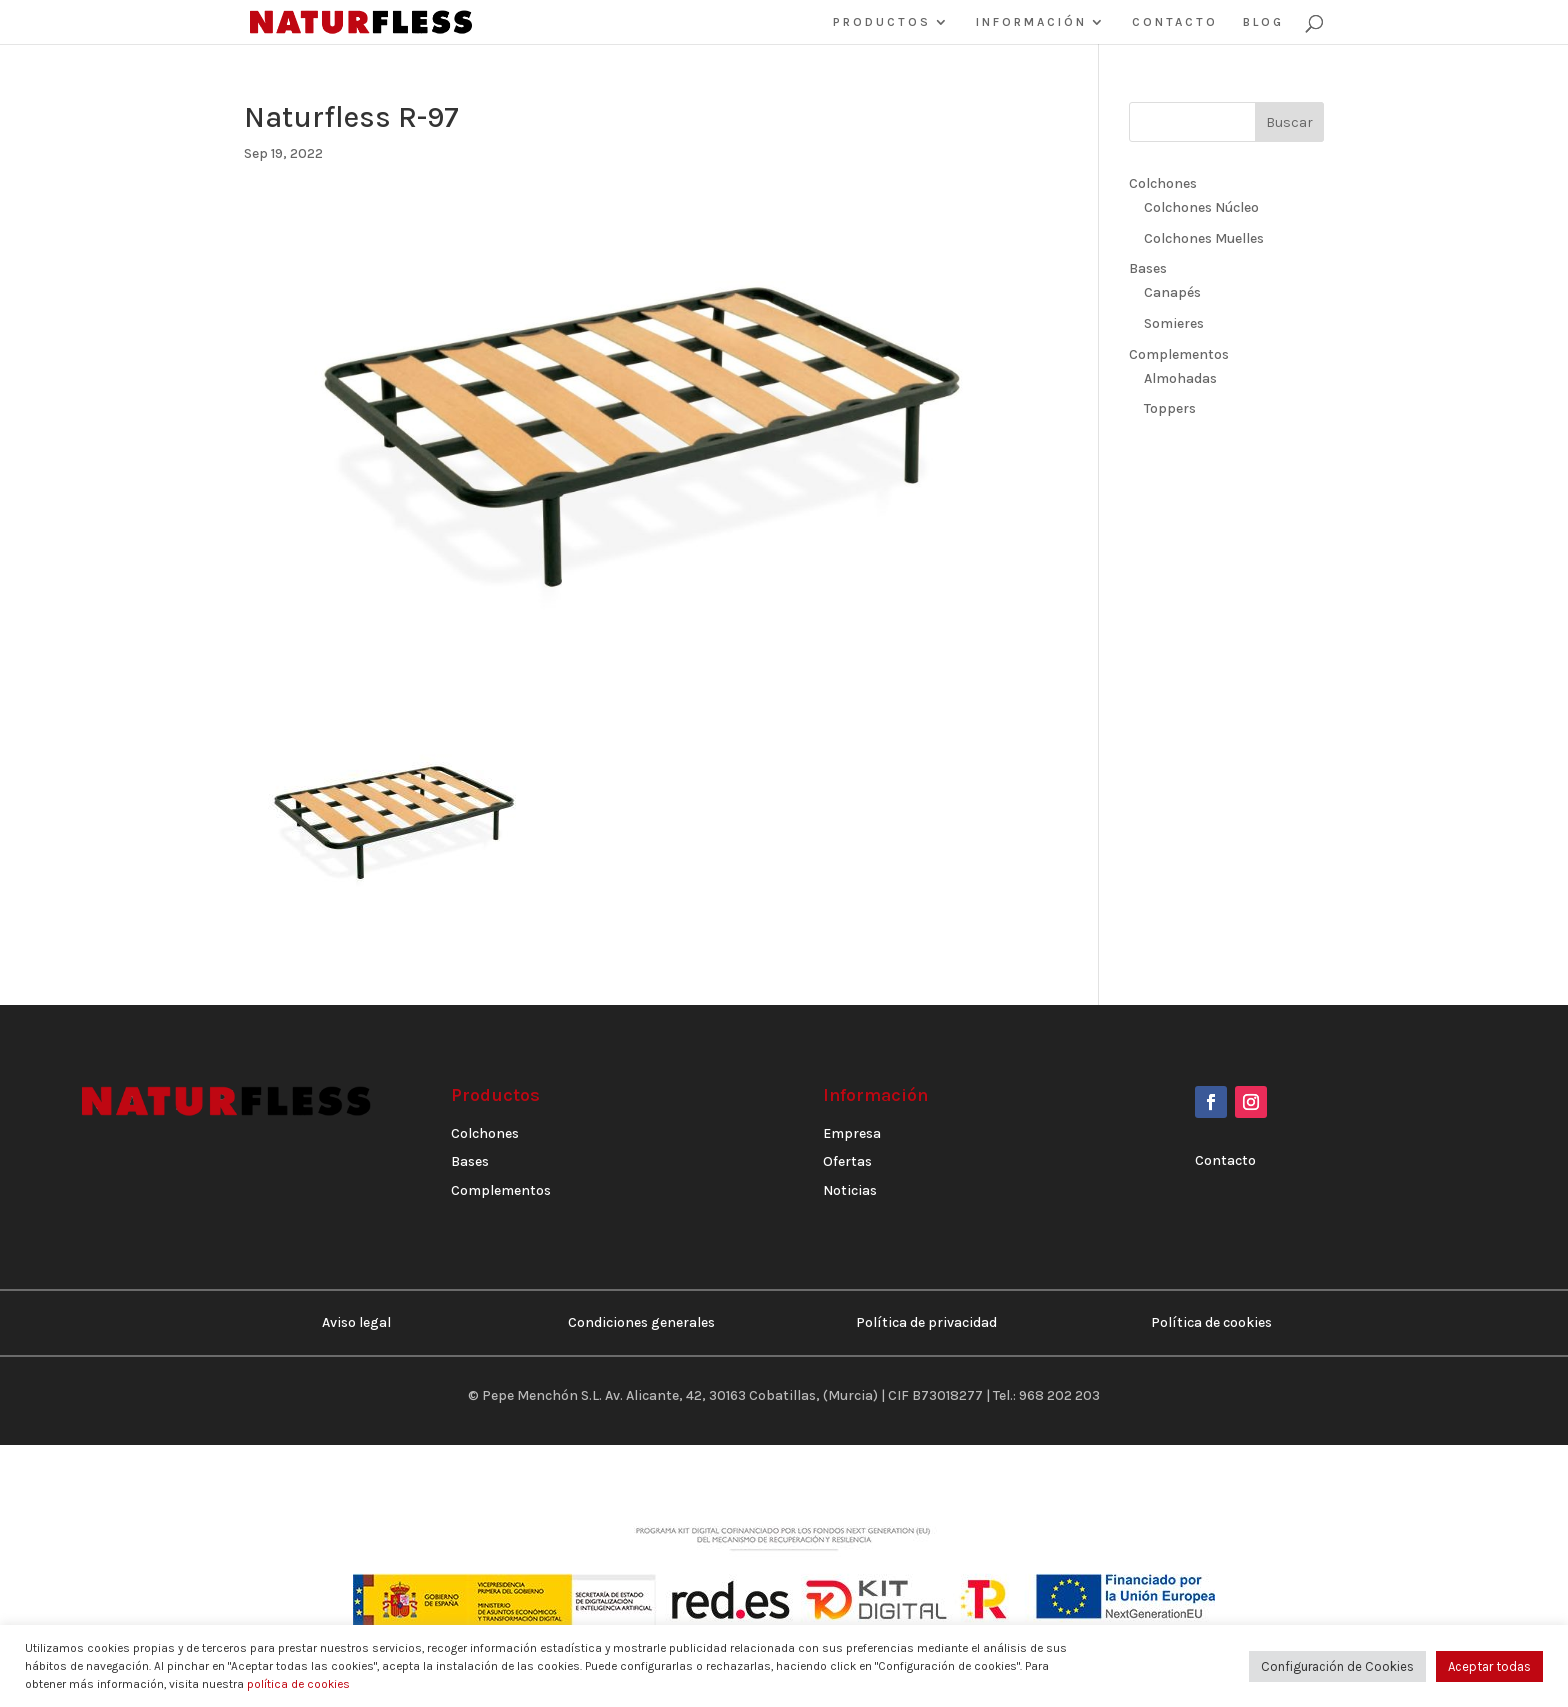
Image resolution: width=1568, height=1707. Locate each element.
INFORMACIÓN (1031, 22)
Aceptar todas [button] (1489, 1666)
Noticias (850, 1190)
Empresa (852, 1133)
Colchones (1163, 183)
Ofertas (847, 1161)
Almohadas (1180, 378)
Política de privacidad (926, 1322)
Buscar (1289, 122)
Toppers (1170, 408)
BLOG (1263, 22)
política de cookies (298, 1684)
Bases (1148, 268)
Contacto (1225, 1160)
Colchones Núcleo (1201, 207)
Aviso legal (356, 1322)
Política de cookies (1211, 1322)
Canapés (1172, 292)
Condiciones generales (641, 1322)
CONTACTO (1175, 22)
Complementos (1179, 354)
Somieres (1174, 323)
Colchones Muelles (1204, 238)
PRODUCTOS (882, 22)
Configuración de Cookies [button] (1337, 1666)
